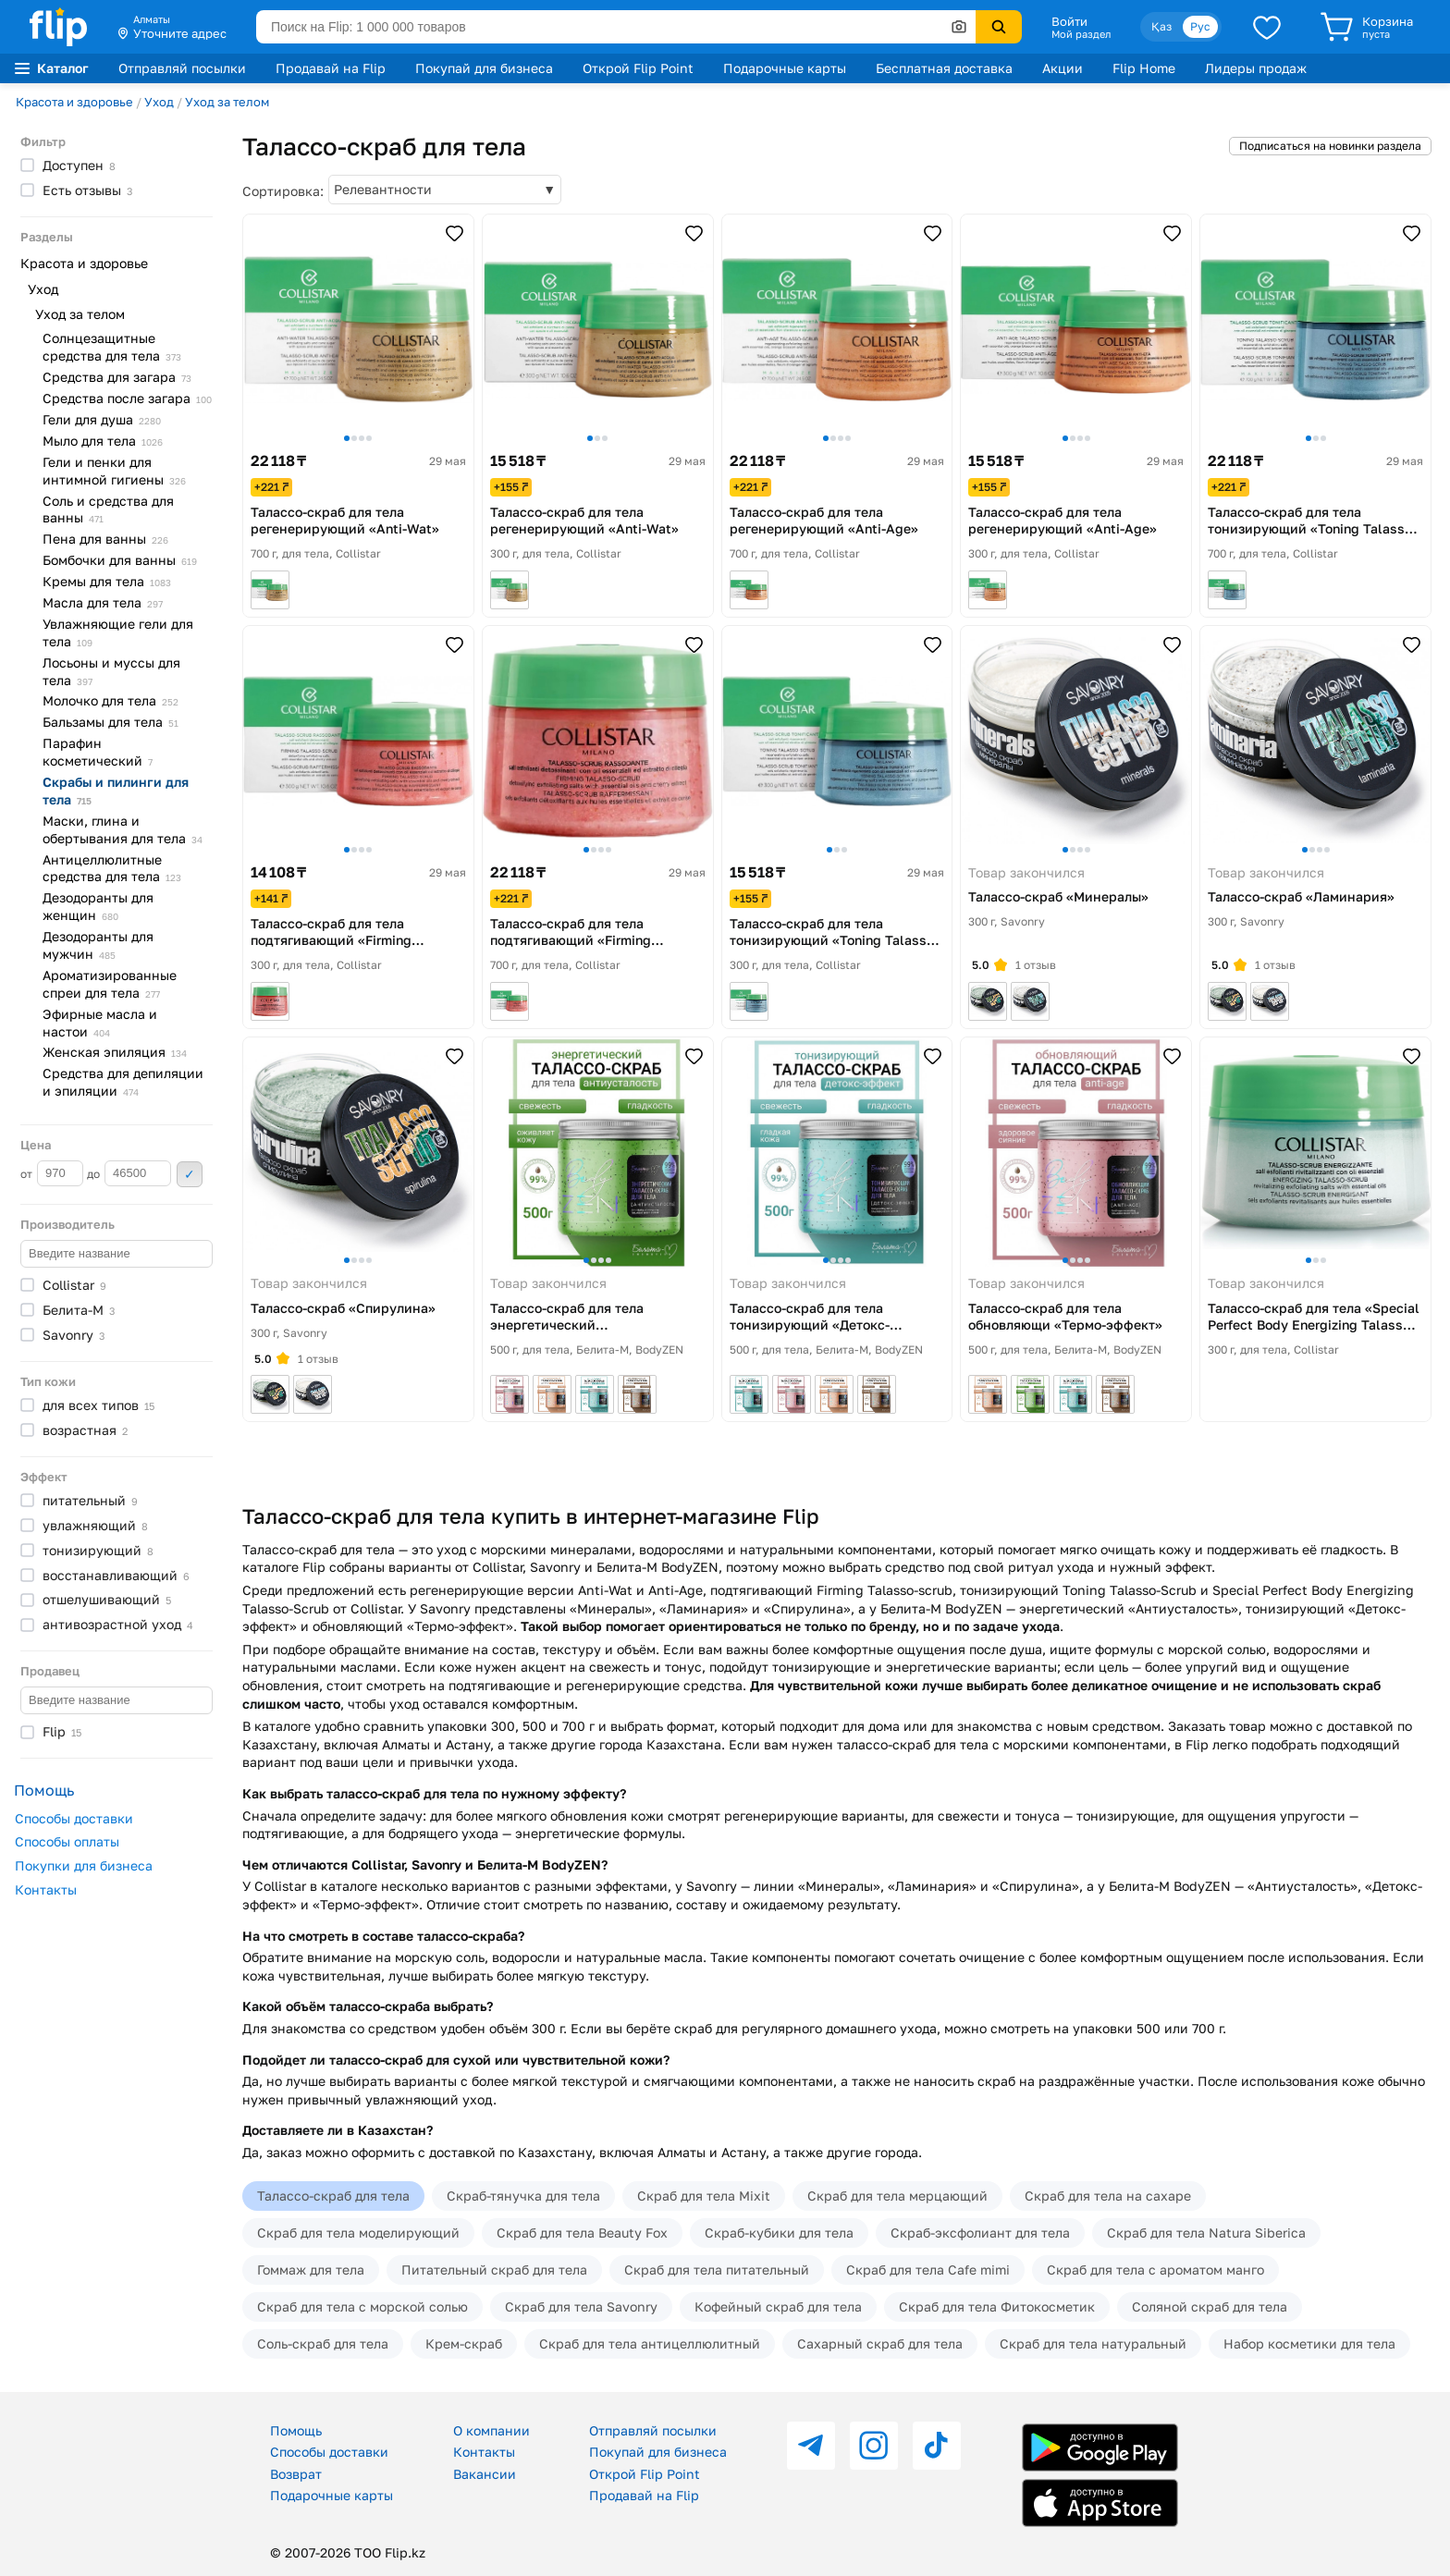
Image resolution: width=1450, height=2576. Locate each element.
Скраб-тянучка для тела (523, 2195)
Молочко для (110, 700)
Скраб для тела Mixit (703, 2195)
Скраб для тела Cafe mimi (928, 2269)
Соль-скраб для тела (322, 2343)
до (129, 1173)
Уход (159, 101)
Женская (115, 1052)
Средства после (127, 398)
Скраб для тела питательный (716, 2269)
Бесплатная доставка (944, 68)
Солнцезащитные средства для (112, 346)
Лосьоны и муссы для (111, 671)
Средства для (117, 377)
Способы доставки (74, 1818)
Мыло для (103, 440)
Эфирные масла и (100, 1022)
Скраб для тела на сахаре (1108, 2195)
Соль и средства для (108, 509)
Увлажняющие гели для (118, 632)
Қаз (1161, 26)
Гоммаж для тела (310, 2269)
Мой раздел (1081, 34)
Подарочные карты (784, 68)
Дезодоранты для (98, 906)
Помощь (296, 2430)
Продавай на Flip (331, 68)
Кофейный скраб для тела (778, 2306)
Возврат (296, 2474)
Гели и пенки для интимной (114, 470)
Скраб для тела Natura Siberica (1206, 2232)
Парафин (98, 751)
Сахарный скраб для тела (880, 2343)
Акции (1062, 68)
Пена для (105, 538)
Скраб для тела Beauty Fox (582, 2232)
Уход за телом (227, 101)
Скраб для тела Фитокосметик (997, 2306)
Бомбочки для (120, 560)
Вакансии (484, 2474)
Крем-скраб (463, 2343)
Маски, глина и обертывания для (123, 829)
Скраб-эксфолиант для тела (980, 2232)
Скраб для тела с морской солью (362, 2306)
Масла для (103, 602)
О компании (491, 2430)
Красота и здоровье (74, 101)
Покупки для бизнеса (84, 1865)
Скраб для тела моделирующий (358, 2232)
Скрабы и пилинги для (116, 790)
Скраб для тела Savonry (581, 2306)
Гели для (102, 419)
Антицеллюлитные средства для (112, 868)
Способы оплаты (67, 1841)
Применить (190, 1174)
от (51, 1173)
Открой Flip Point (638, 68)
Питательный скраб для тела (494, 2269)
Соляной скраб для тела (1209, 2306)
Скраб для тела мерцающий (897, 2195)
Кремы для (107, 581)
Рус (1200, 26)
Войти (1069, 21)
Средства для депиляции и (123, 1081)
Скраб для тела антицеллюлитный (649, 2343)
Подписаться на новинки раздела (1330, 146)
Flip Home (1143, 68)
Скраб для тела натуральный (1093, 2343)
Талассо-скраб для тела (333, 2195)
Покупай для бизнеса (484, 68)
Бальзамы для (110, 722)
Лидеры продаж (1256, 68)
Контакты (46, 1889)
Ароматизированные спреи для (110, 983)
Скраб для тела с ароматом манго (1155, 2269)
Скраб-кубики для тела (779, 2232)
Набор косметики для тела (1309, 2343)
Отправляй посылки (182, 68)
